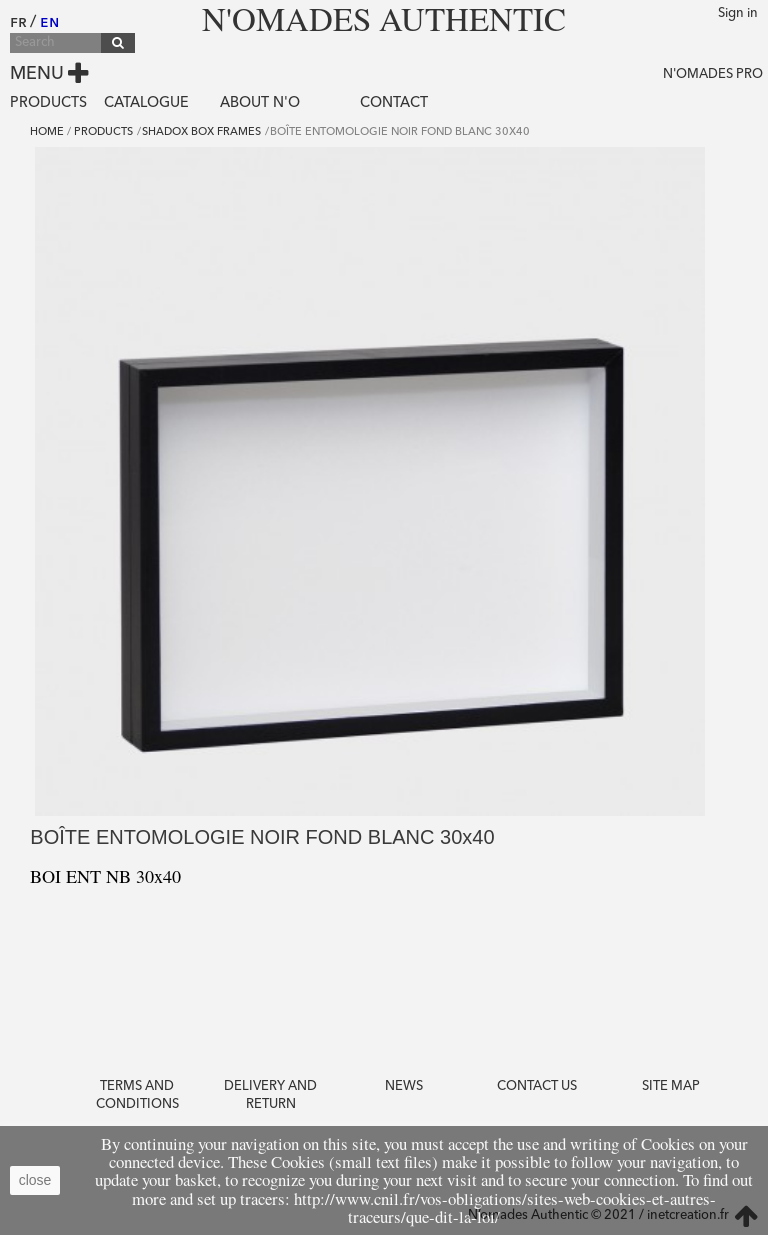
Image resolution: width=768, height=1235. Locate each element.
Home (47, 132)
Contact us (537, 1086)
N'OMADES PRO (713, 74)
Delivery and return (270, 1095)
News (404, 1086)
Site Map (671, 1086)
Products (48, 103)
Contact (394, 103)
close (35, 1180)
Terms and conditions (137, 1095)
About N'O (260, 103)
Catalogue (146, 103)
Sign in (738, 13)
